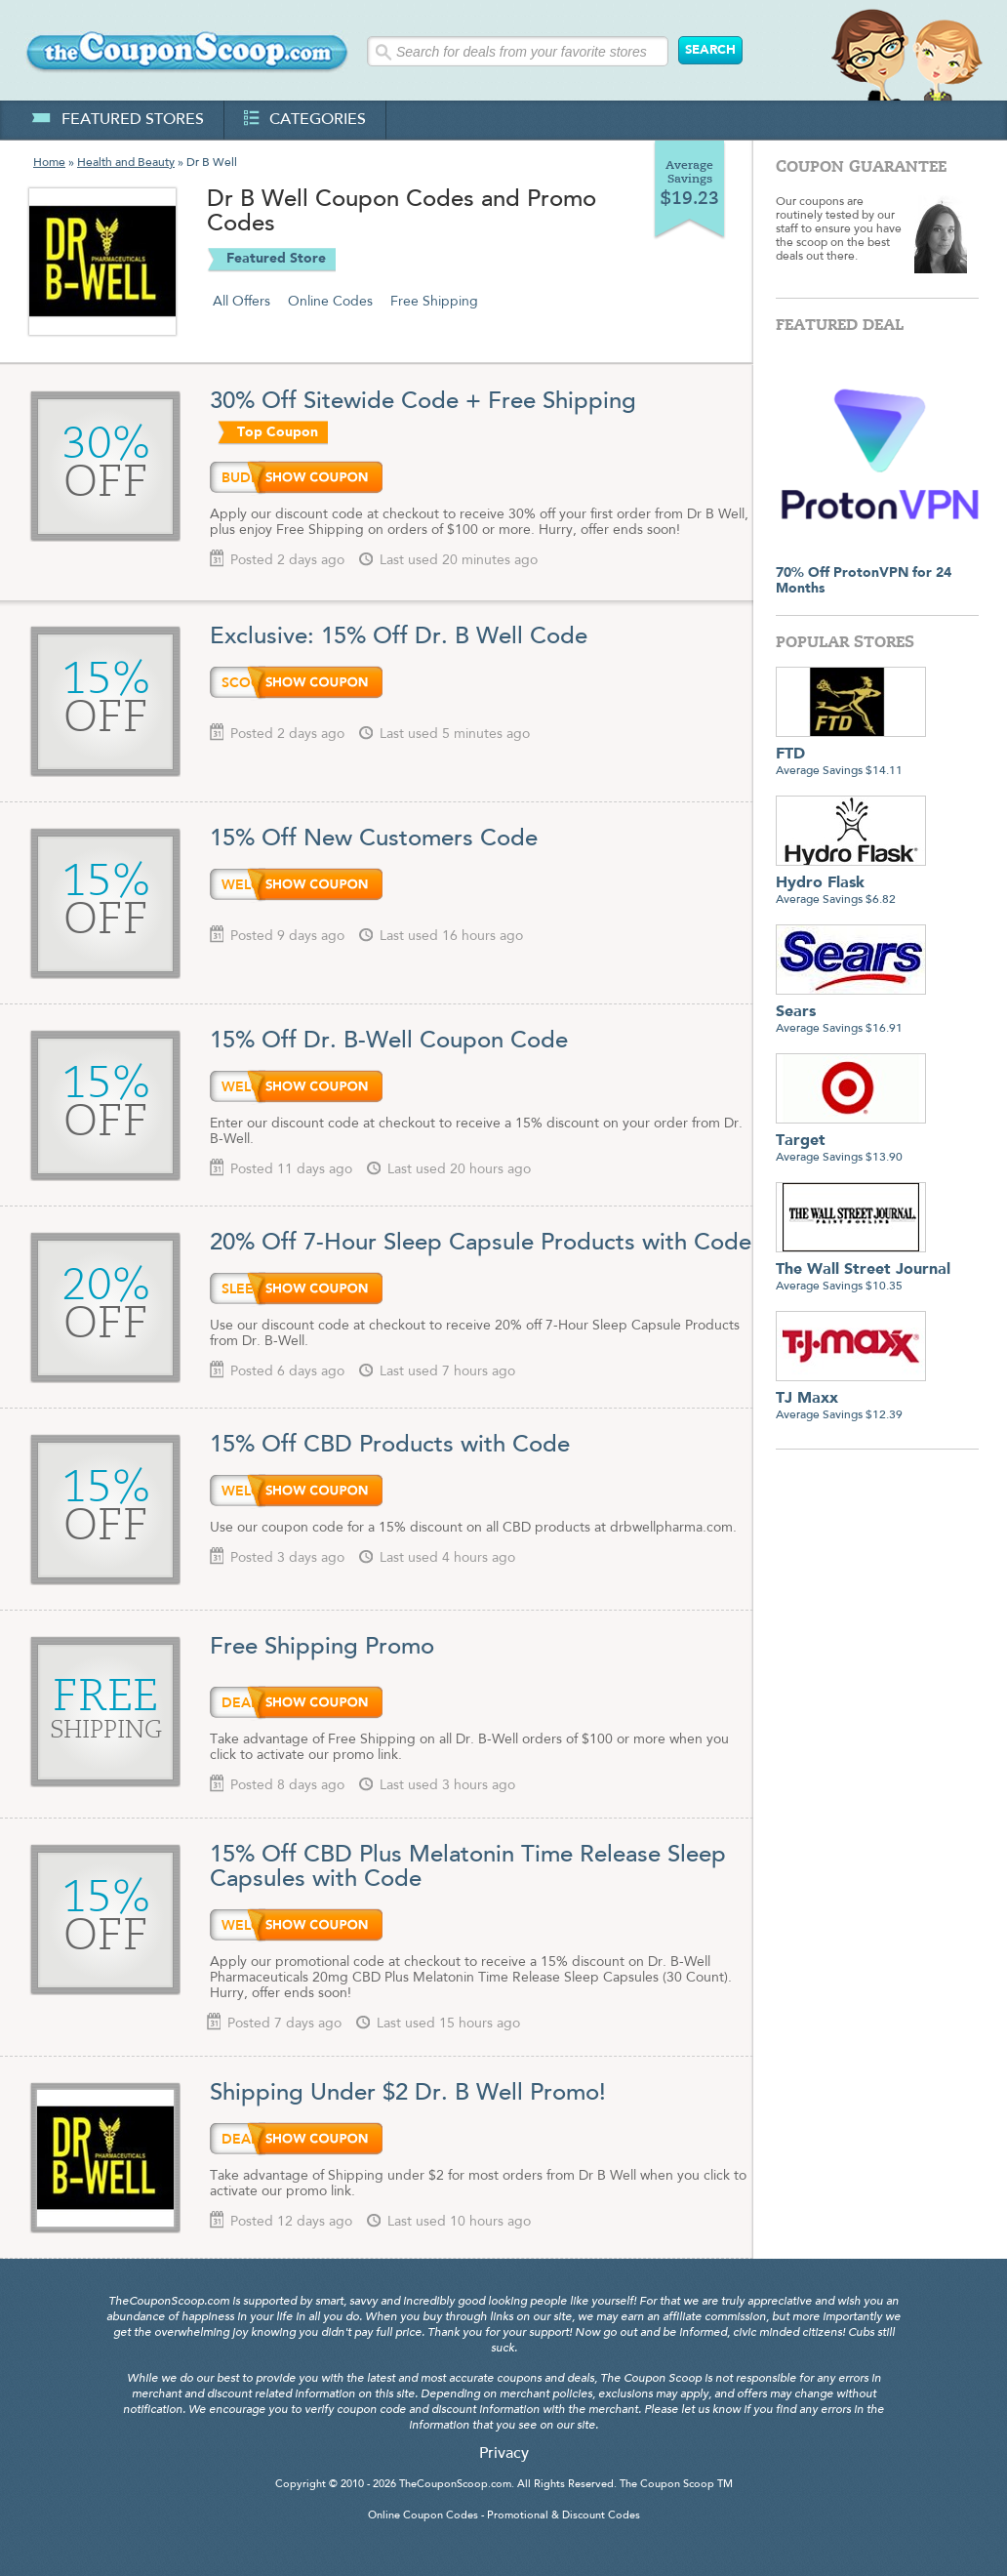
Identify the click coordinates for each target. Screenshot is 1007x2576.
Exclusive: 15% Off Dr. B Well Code (398, 637)
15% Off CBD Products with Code (390, 1445)
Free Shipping (434, 301)
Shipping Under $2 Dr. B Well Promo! (408, 2094)
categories (305, 120)
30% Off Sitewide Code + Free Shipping (423, 402)
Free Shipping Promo (322, 1647)
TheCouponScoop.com (455, 2484)
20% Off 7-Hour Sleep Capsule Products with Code (480, 1243)
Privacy (504, 2454)
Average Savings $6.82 (851, 884)
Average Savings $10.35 (863, 1270)
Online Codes (330, 301)
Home (49, 163)
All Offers (241, 301)
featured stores (117, 120)
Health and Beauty (126, 163)
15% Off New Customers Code (374, 839)
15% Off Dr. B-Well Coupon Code (389, 1041)
